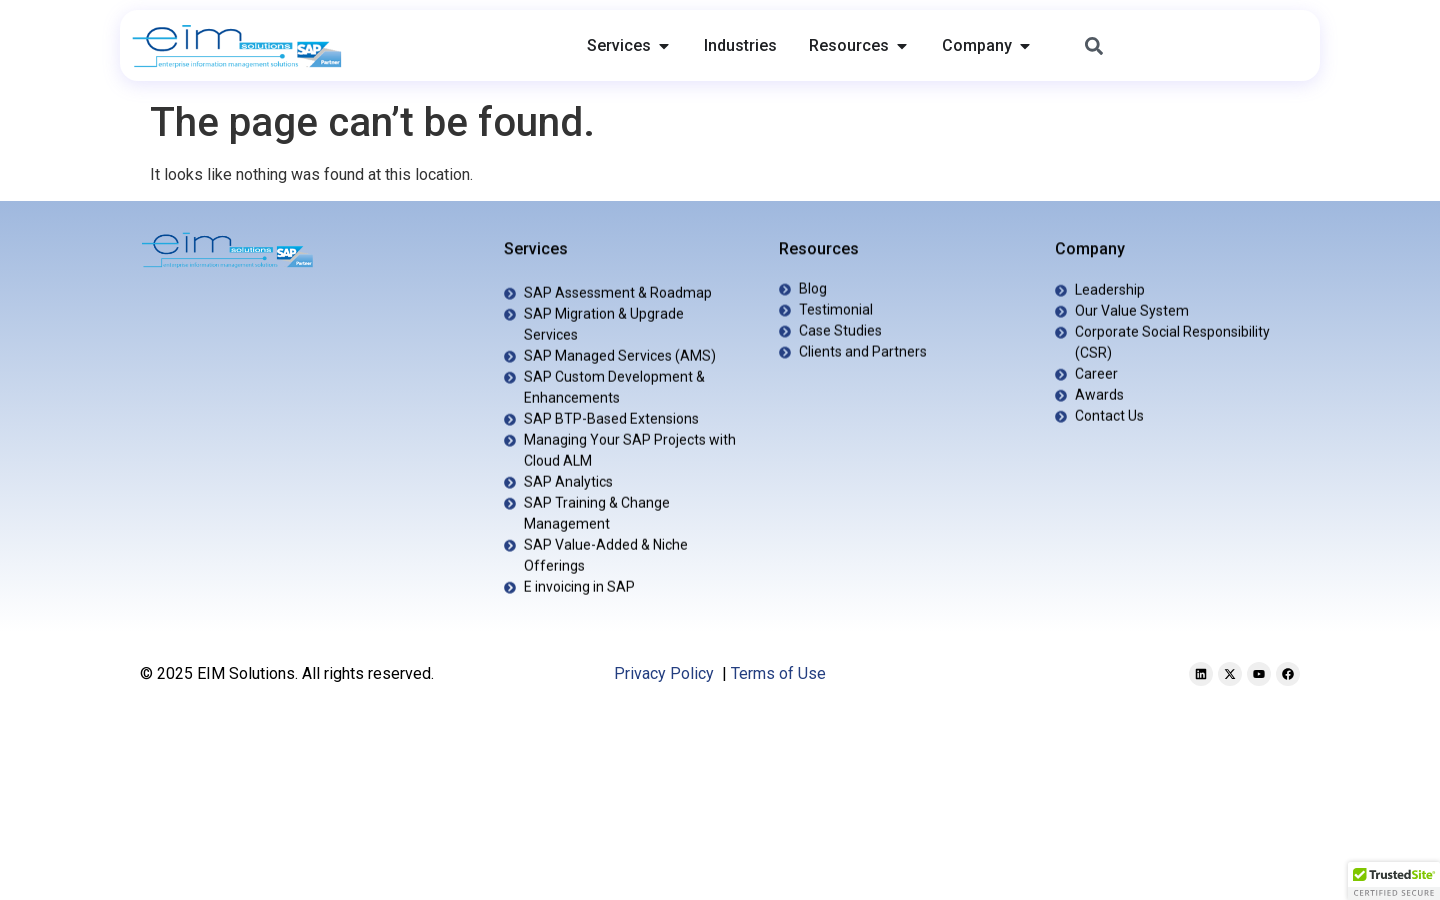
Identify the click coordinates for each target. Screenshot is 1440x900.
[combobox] (1189, 45)
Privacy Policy (664, 673)
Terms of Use (778, 673)
